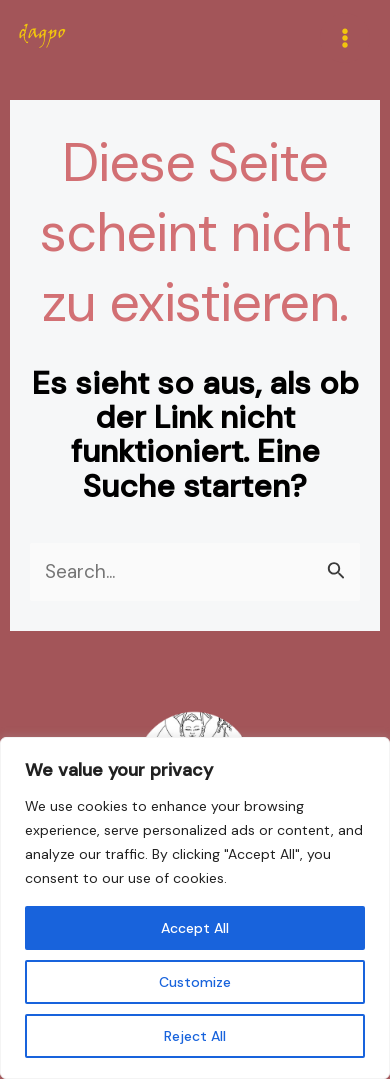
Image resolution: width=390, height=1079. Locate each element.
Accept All (195, 928)
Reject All (195, 1036)
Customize (195, 982)
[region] (195, 908)
